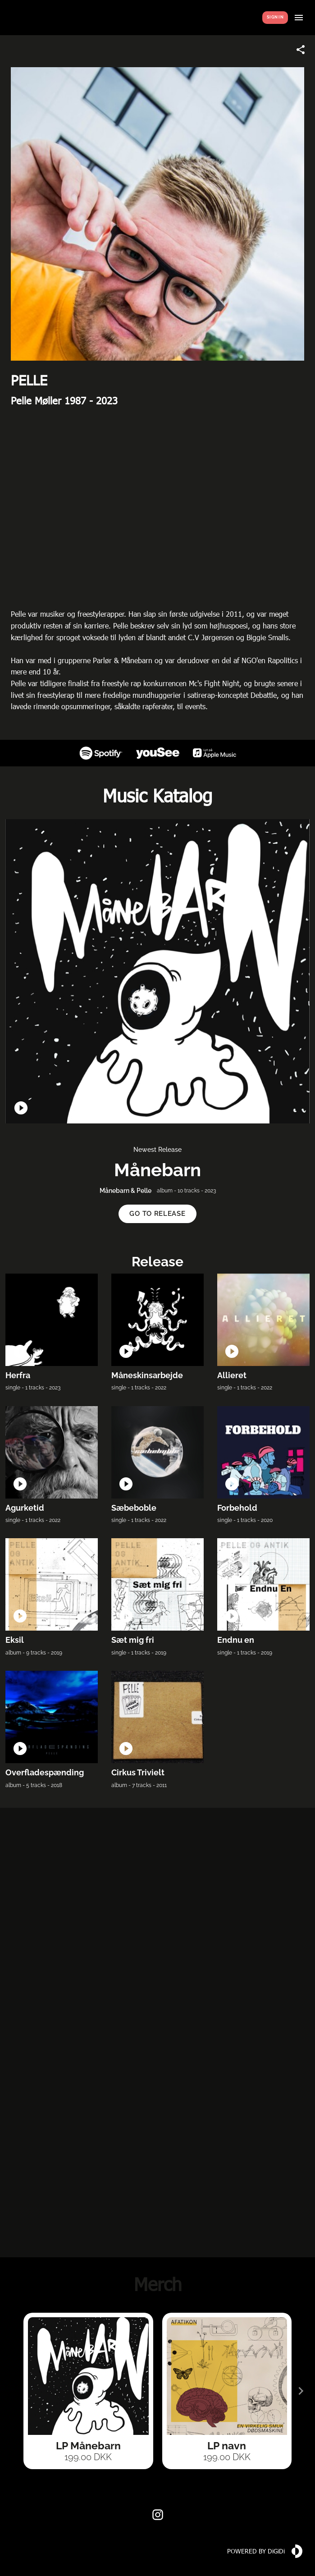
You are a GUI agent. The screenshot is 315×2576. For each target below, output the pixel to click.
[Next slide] (300, 2390)
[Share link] (300, 49)
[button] (157, 1214)
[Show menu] (299, 17)
